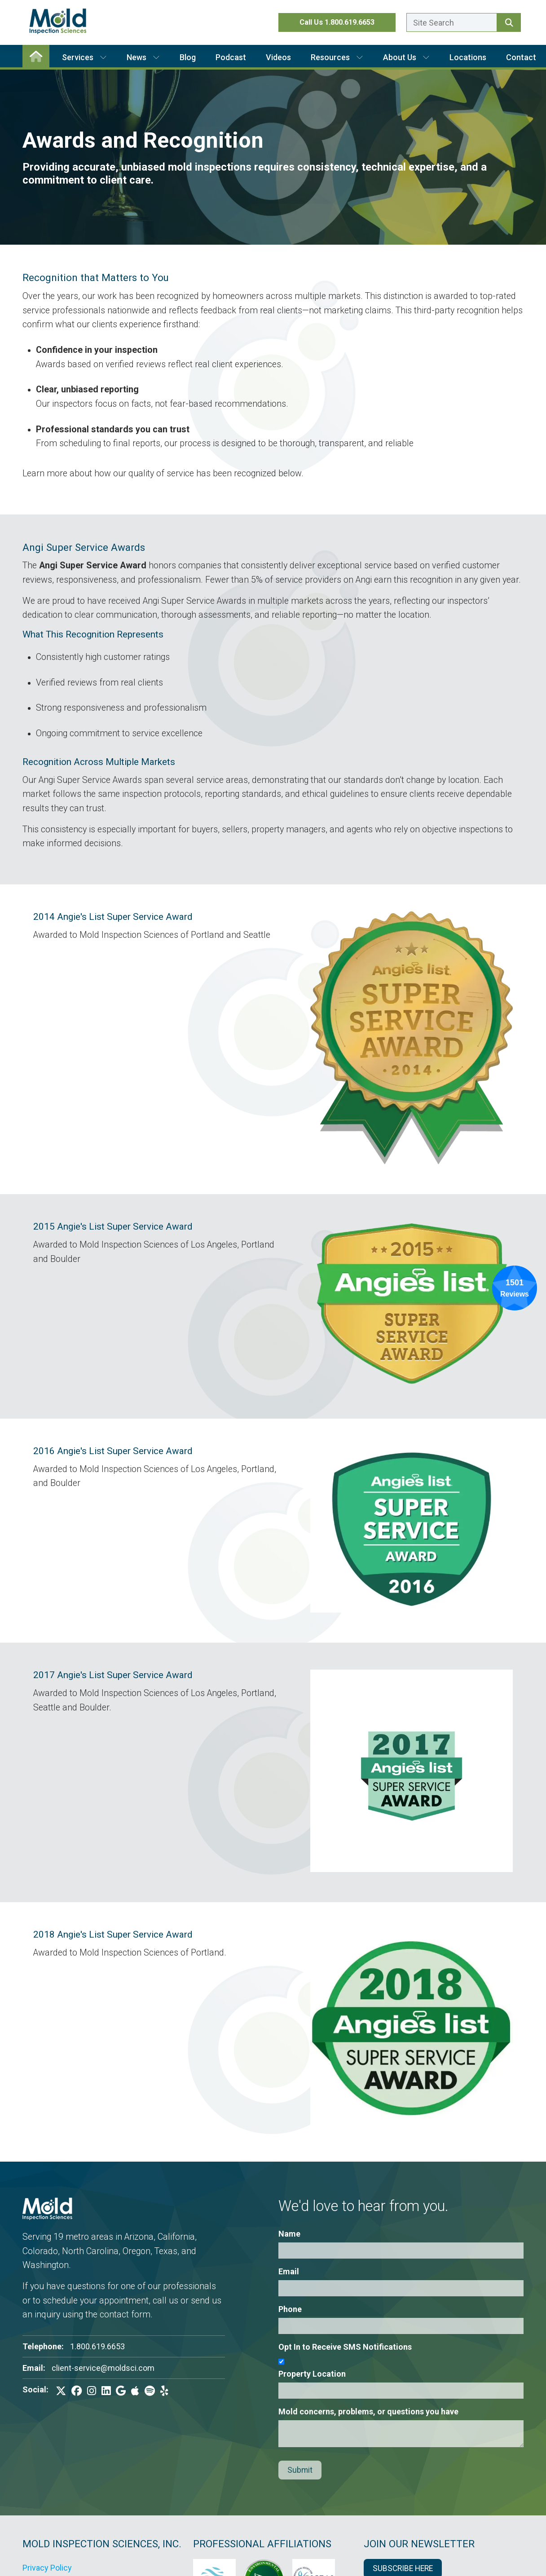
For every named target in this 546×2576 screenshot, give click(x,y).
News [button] (143, 57)
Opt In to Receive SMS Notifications (345, 2347)
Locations (467, 57)
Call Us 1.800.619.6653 (336, 22)
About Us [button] (406, 57)
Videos (278, 57)
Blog (188, 57)
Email (288, 2271)
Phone (290, 2309)
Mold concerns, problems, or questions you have (368, 2411)
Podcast (231, 57)
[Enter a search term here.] (451, 22)
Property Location (312, 2373)
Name (289, 2233)
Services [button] (84, 57)
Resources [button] (337, 57)
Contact (521, 57)
